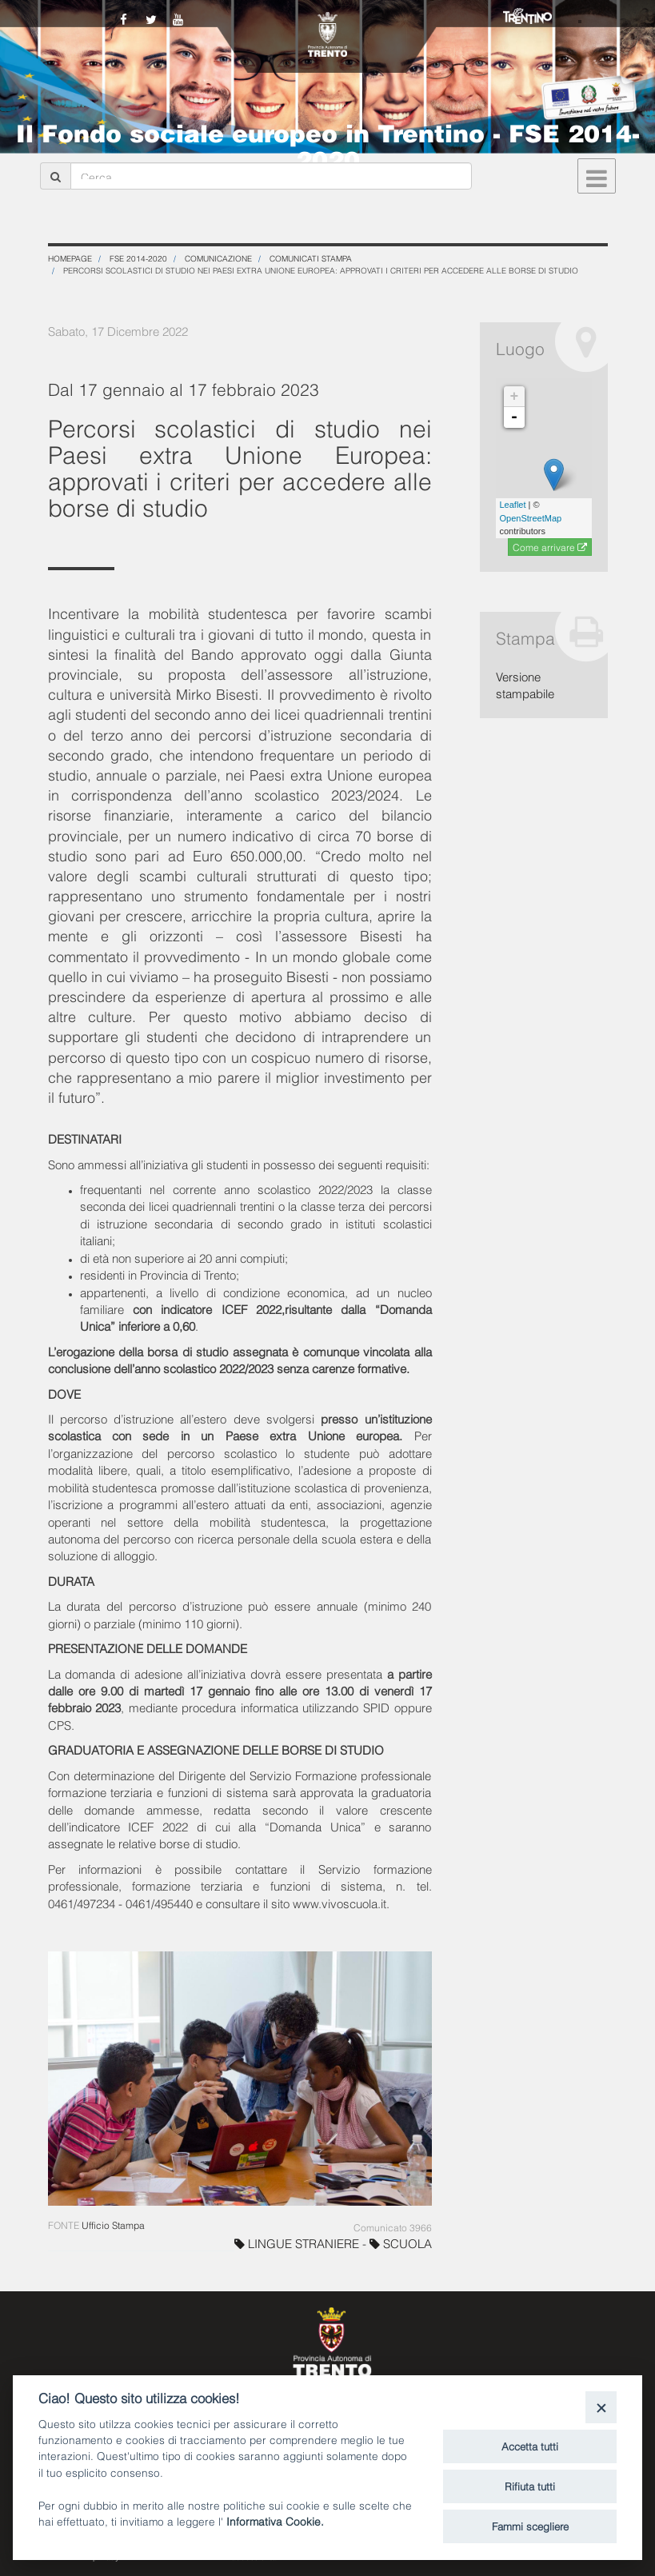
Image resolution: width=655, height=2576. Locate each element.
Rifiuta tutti (530, 2485)
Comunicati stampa (311, 258)
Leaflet (513, 504)
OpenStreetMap (531, 518)
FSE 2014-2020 (138, 258)
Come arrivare (550, 548)
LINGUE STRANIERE (298, 2242)
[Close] (601, 2406)
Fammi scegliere (530, 2525)
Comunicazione (218, 258)
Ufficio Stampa (113, 2224)
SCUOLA (400, 2242)
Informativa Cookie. (275, 2520)
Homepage (70, 258)
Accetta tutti (529, 2445)
